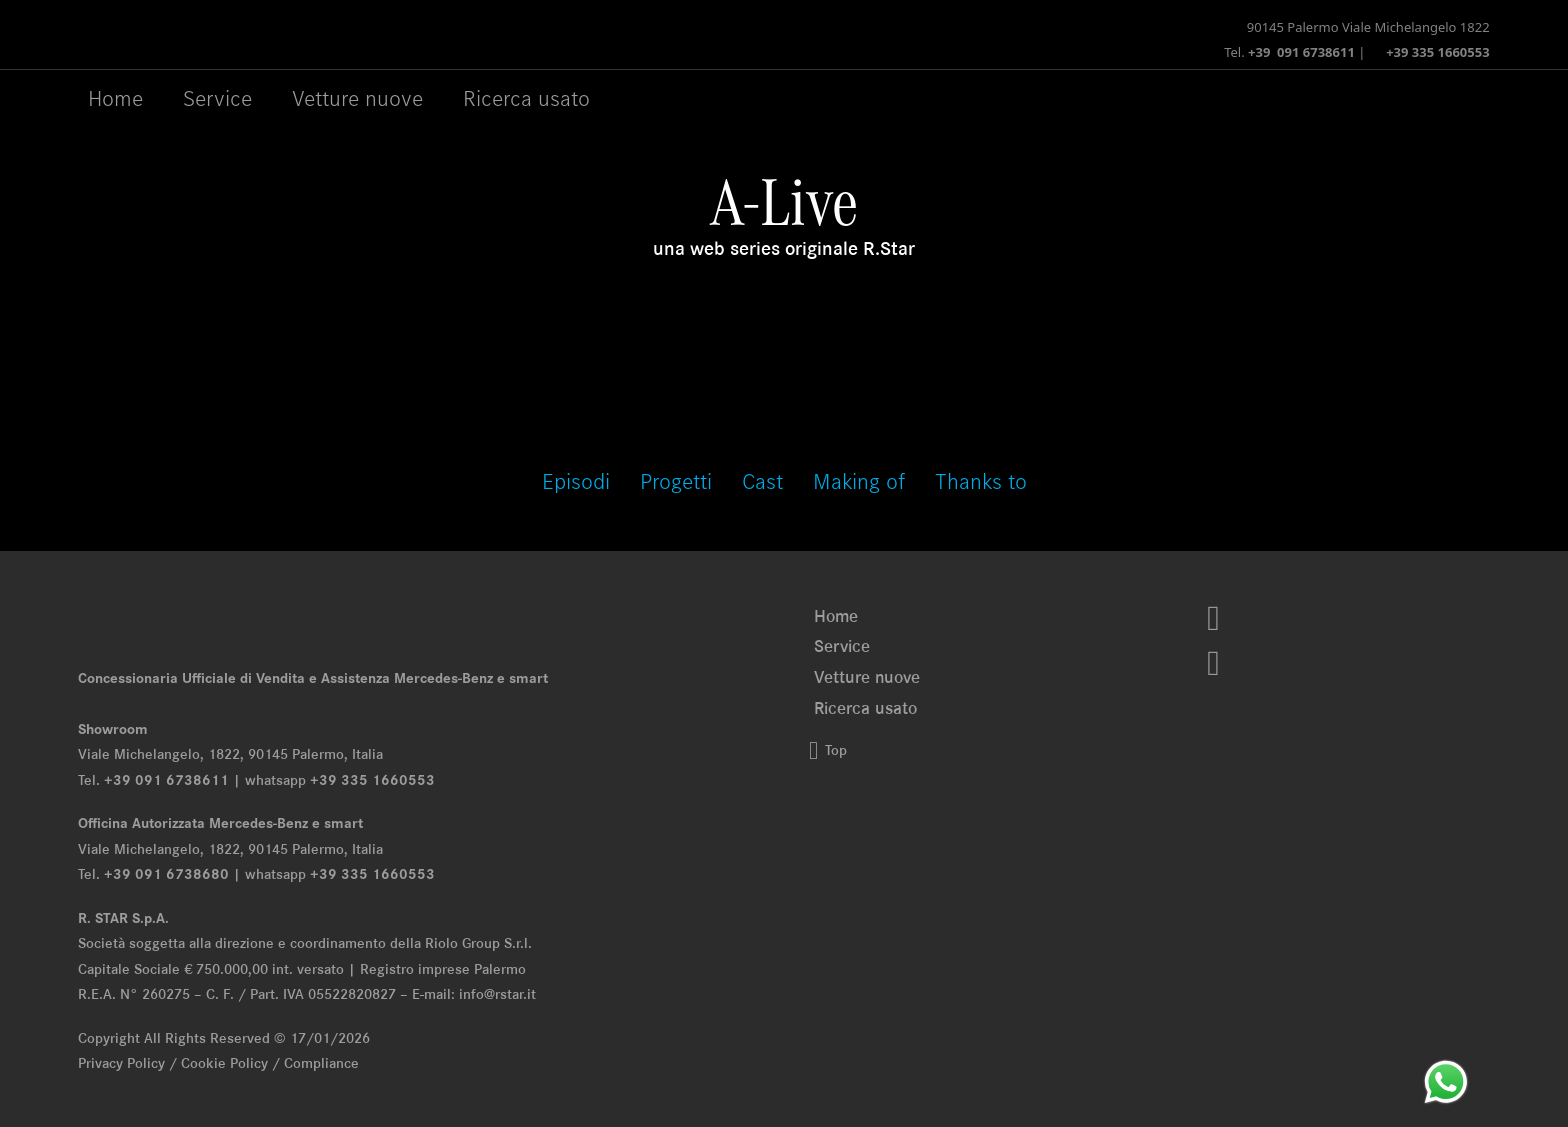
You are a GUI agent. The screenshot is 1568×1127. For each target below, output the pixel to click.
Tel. (1289, 52)
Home (115, 98)
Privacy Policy (121, 1063)
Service (842, 646)
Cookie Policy (224, 1063)
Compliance (321, 1063)
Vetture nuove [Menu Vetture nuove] (357, 98)
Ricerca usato (526, 98)
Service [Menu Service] (217, 98)
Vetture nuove (867, 677)
